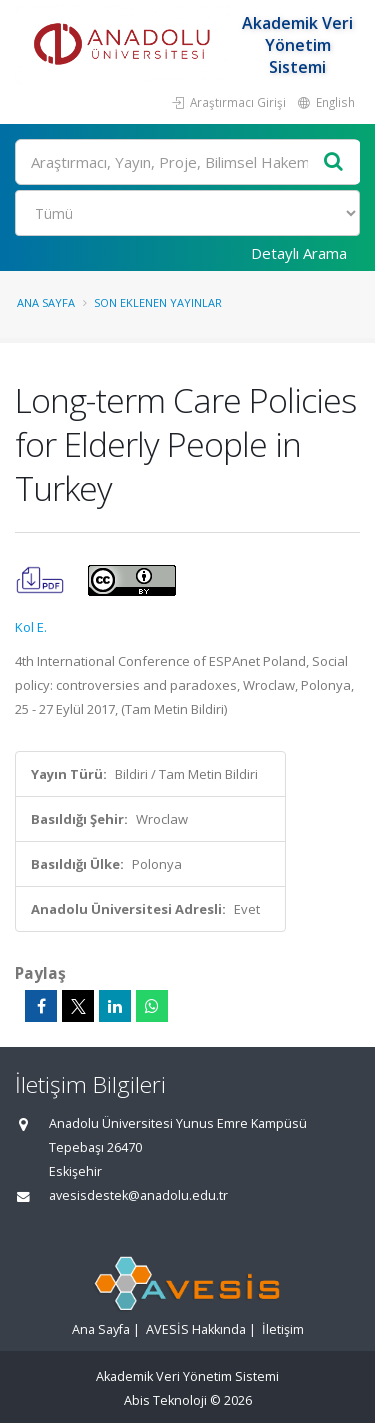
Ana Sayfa (46, 302)
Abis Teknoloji (165, 1400)
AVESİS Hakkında (196, 1329)
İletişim (283, 1329)
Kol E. (31, 627)
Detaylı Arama (299, 253)
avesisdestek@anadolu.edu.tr (138, 1195)
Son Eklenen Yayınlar (158, 302)
